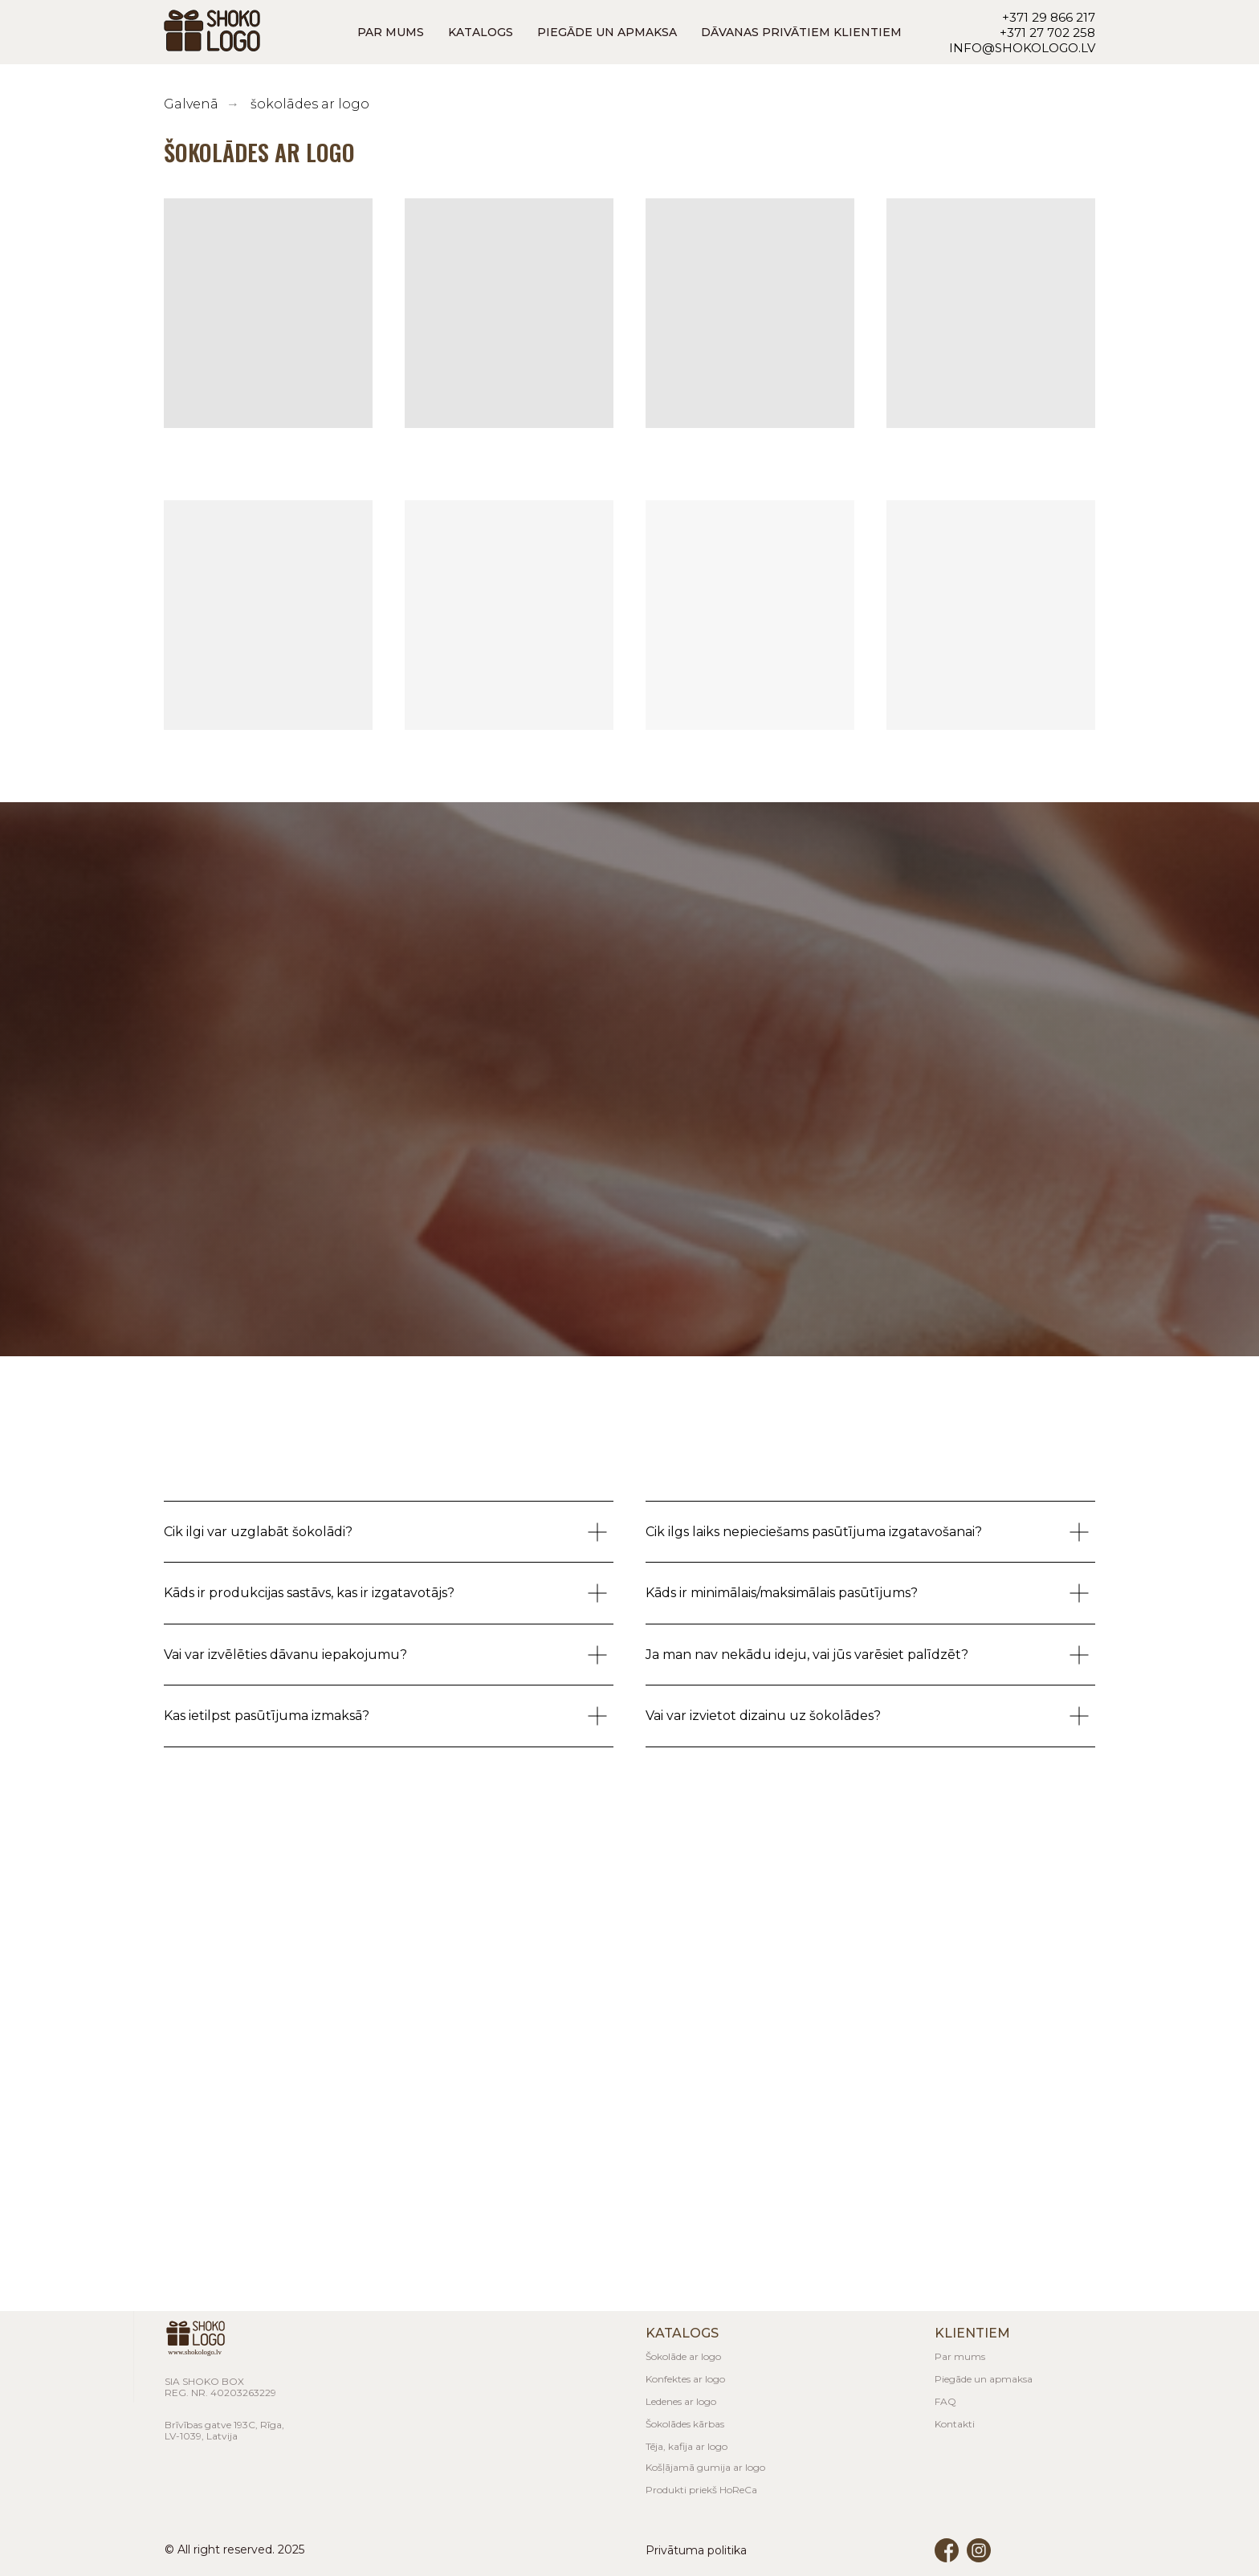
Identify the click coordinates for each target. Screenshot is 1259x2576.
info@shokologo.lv (1022, 47)
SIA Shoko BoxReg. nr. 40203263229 (220, 2387)
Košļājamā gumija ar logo (705, 2467)
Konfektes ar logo (685, 2379)
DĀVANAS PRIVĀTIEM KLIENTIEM (801, 32)
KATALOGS (480, 32)
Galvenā (191, 104)
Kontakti (955, 2424)
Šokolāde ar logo (683, 2356)
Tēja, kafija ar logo (686, 2446)
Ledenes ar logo (681, 2401)
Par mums (960, 2356)
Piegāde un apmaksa (984, 2379)
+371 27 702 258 (1047, 32)
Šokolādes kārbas (685, 2424)
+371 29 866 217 (1048, 17)
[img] (979, 2550)
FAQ (945, 2401)
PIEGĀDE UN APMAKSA (607, 32)
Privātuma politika (696, 2550)
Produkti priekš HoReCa (701, 2490)
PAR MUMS (390, 32)
